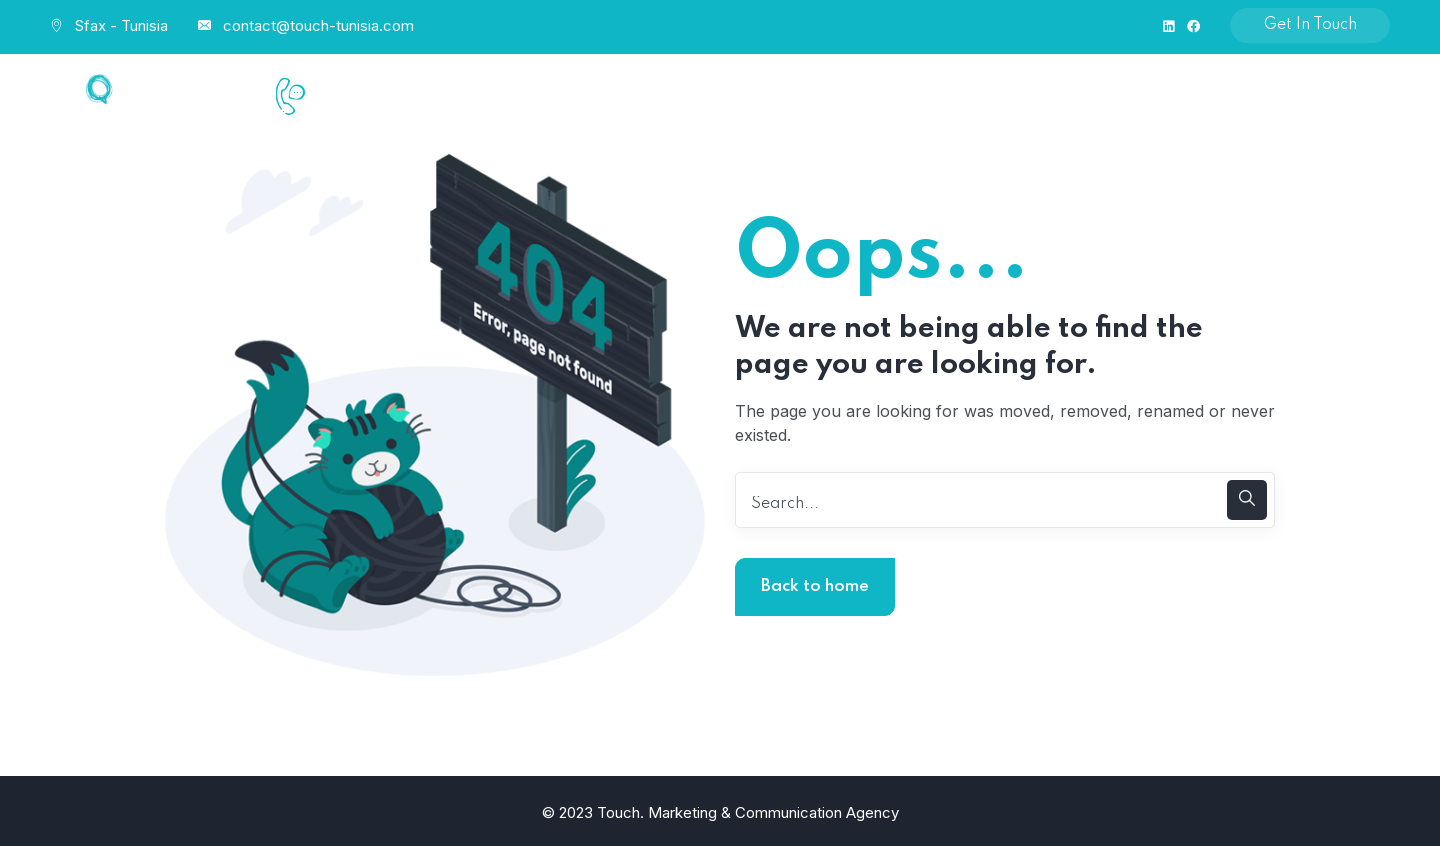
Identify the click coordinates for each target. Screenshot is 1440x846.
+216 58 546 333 (385, 118)
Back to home (815, 586)
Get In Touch (1310, 25)
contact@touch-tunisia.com (318, 25)
